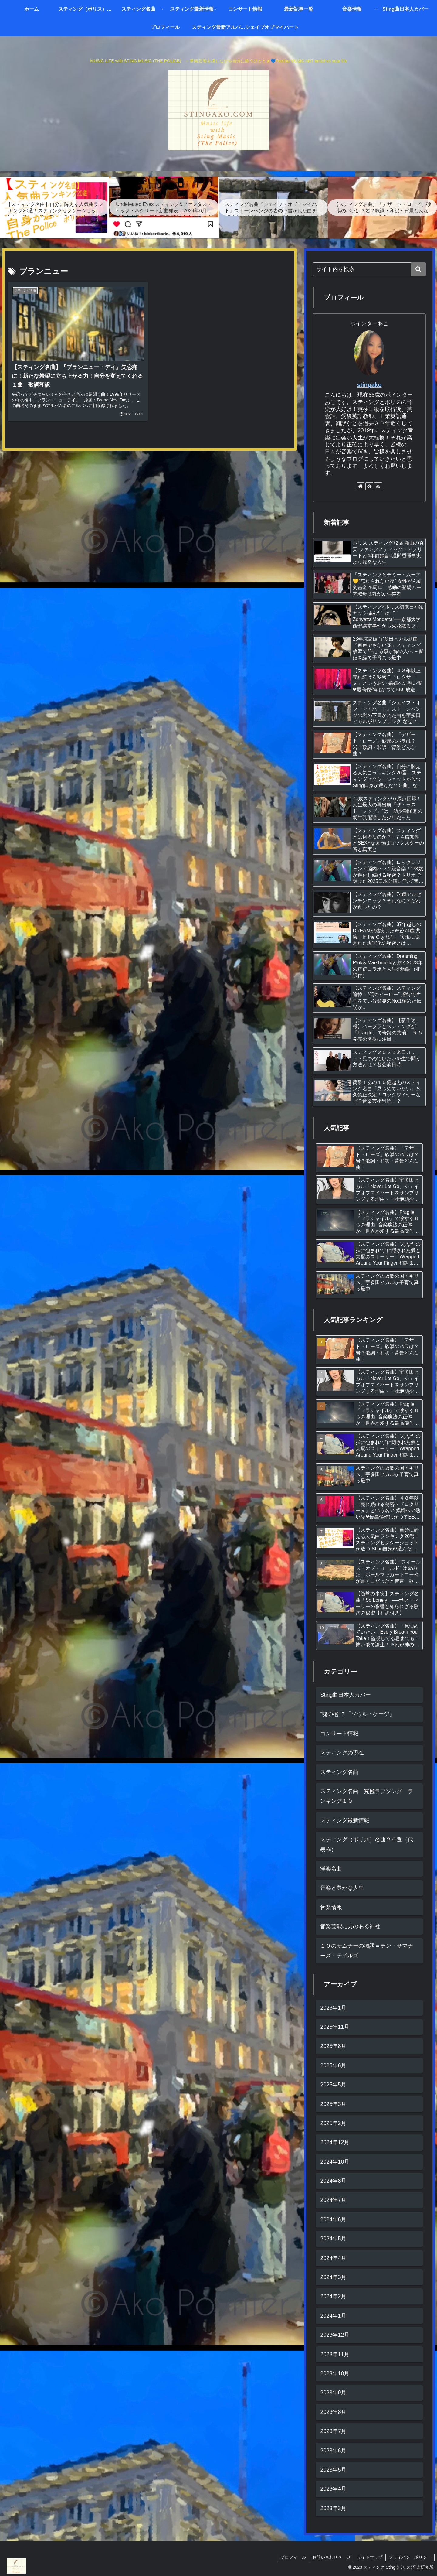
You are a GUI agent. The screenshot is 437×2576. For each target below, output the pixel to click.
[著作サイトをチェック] (360, 486)
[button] (418, 269)
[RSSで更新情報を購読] (378, 486)
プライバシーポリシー (410, 2557)
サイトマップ (369, 2557)
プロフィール (293, 2557)
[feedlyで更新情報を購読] (369, 486)
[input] (369, 269)
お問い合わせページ (331, 2557)
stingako (369, 384)
